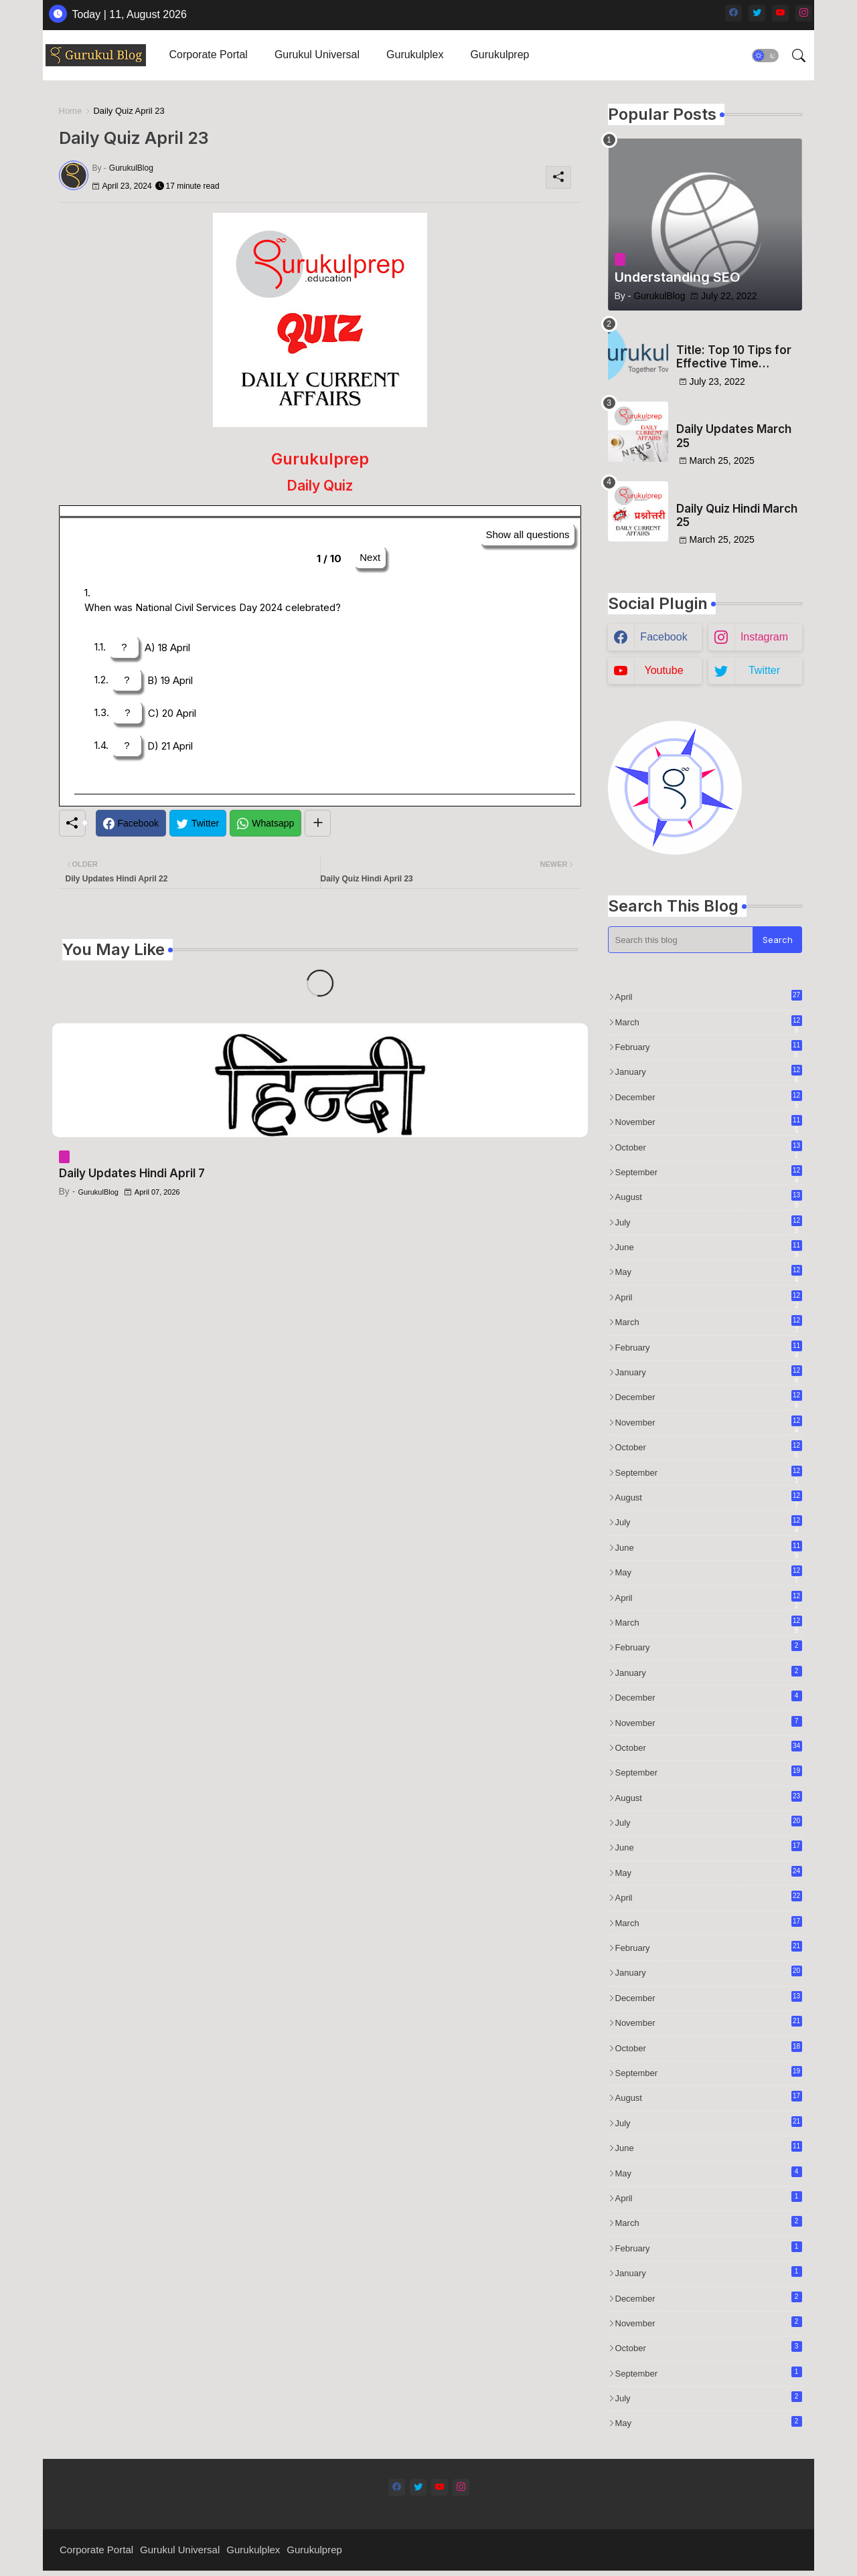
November (708, 1122)
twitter (764, 670)
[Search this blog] (681, 939)
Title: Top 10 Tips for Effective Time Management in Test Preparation (733, 357)
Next (370, 557)
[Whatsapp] (265, 823)
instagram (764, 636)
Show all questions (527, 534)
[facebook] (733, 13)
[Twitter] (197, 823)
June (708, 1247)
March (708, 1022)
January (708, 1072)
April (708, 996)
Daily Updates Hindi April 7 (132, 1173)
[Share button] (318, 823)
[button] (765, 55)
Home (70, 111)
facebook (663, 636)
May (708, 1272)
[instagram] (803, 13)
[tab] (208, 55)
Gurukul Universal (317, 54)
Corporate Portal (208, 54)
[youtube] (780, 13)
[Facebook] (131, 823)
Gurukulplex (414, 54)
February (708, 1047)
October (708, 1147)
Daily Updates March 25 (733, 435)
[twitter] (757, 13)
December (708, 1097)
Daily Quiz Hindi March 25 (736, 515)
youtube (663, 670)
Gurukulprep (499, 54)
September (708, 1172)
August (708, 1197)
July (708, 1222)
